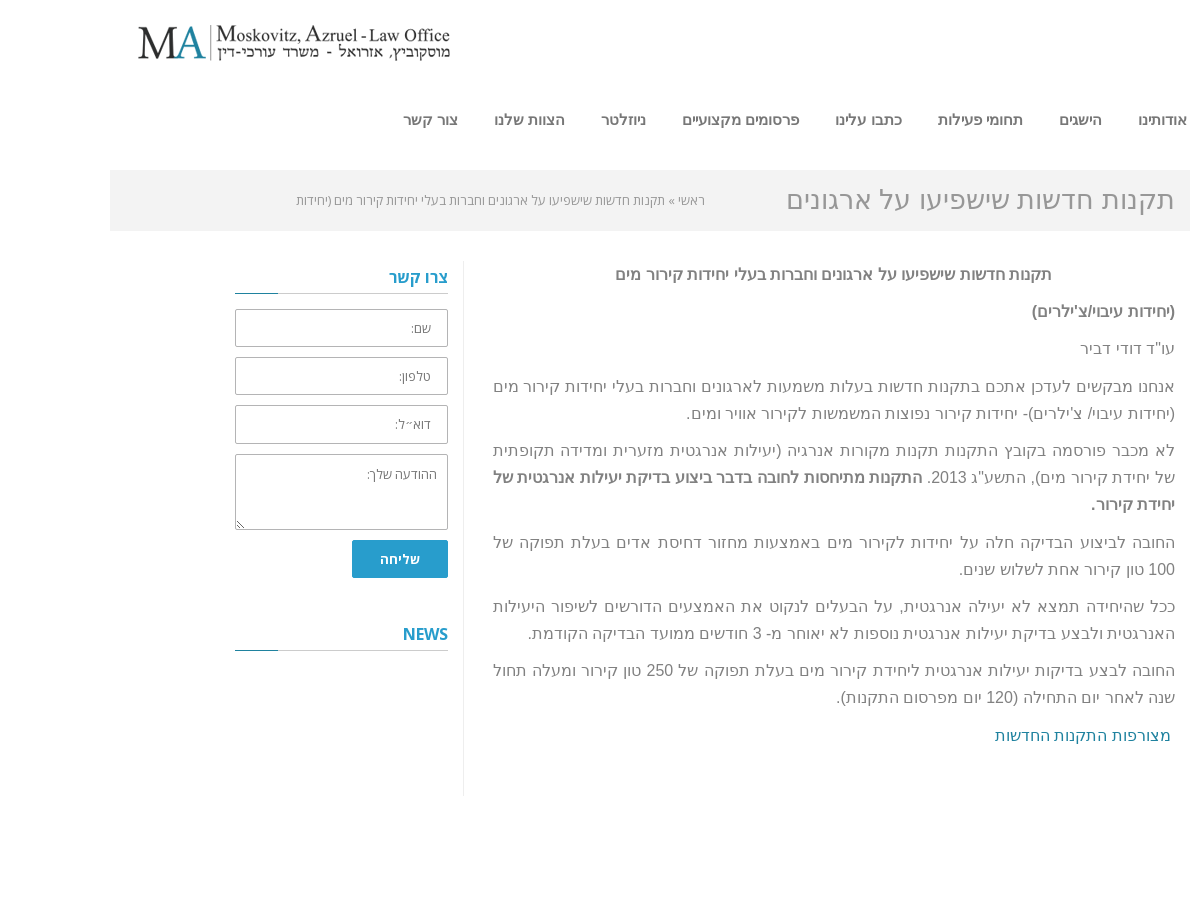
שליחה (290, 559)
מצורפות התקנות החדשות (975, 735)
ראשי (581, 200)
